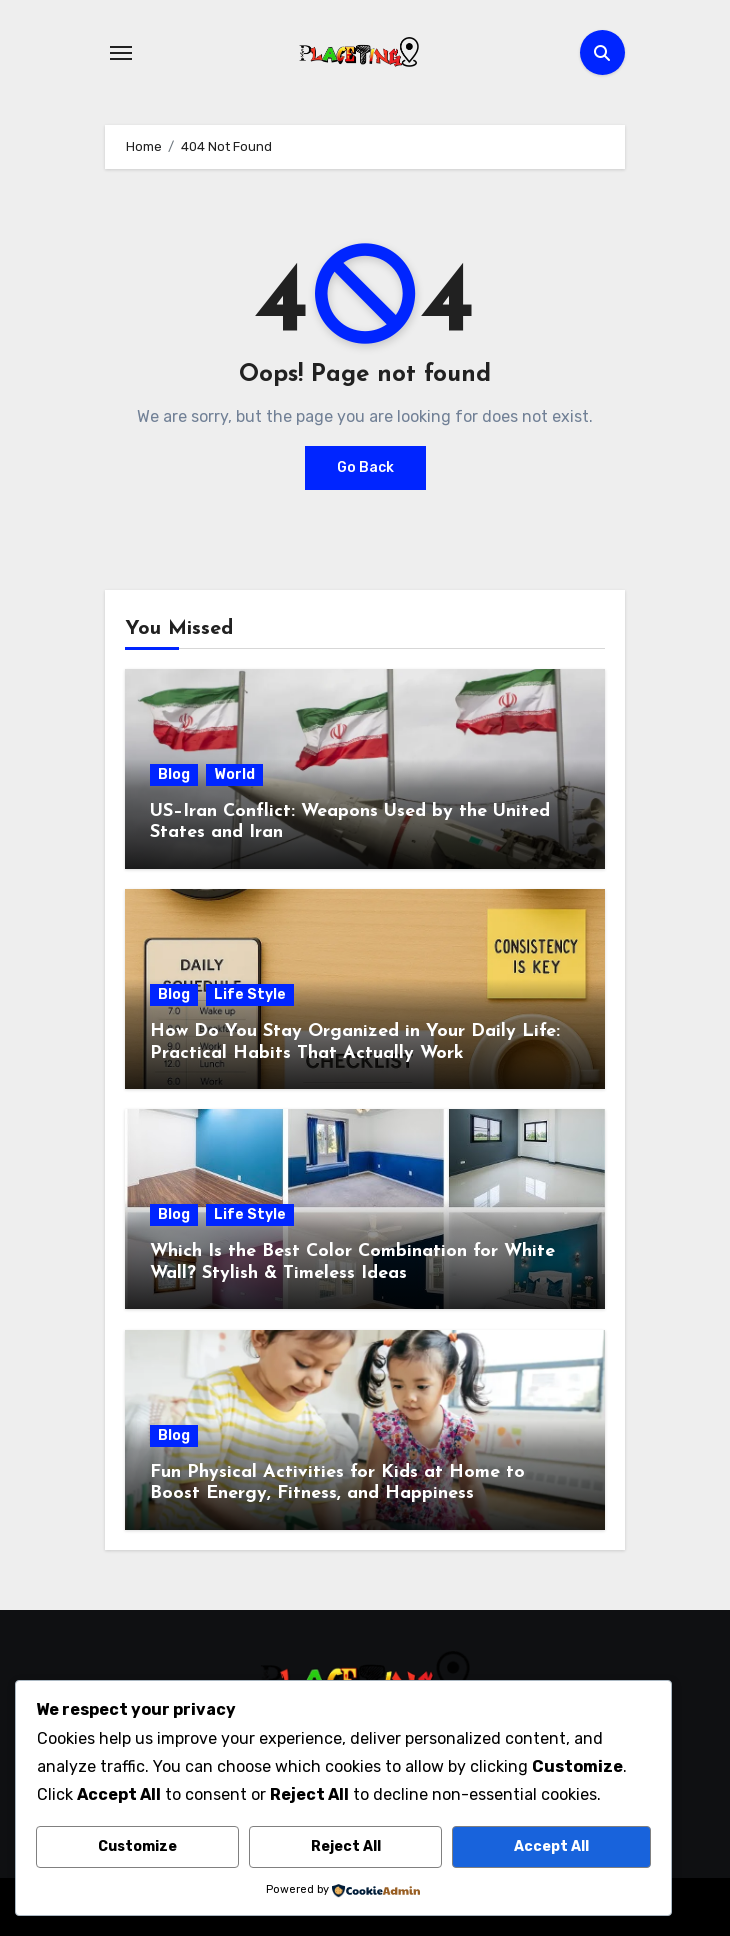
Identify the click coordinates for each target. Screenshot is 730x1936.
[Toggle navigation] (121, 53)
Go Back (365, 467)
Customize (137, 1846)
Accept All (551, 1846)
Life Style (250, 994)
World (234, 774)
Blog (174, 774)
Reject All (346, 1846)
